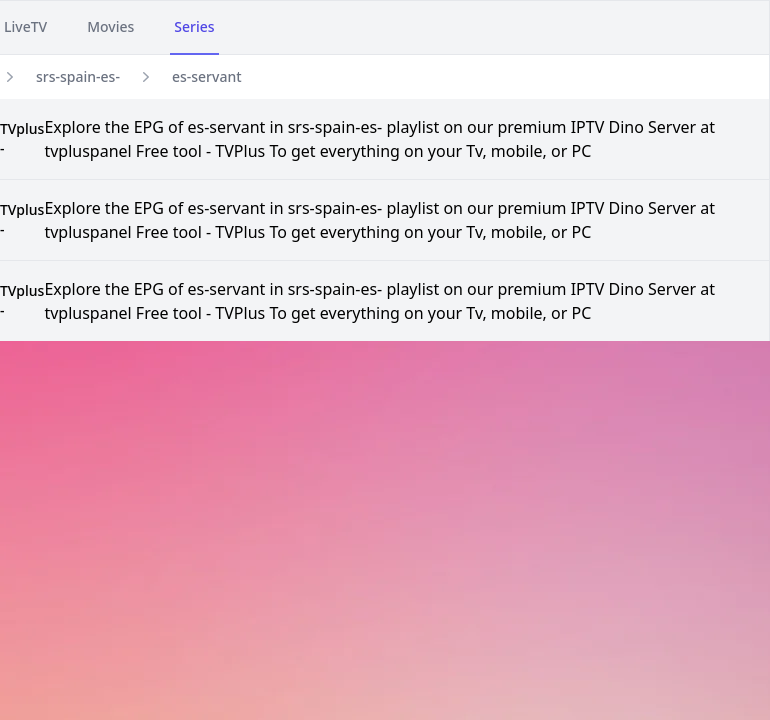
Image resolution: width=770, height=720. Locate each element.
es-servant (207, 76)
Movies (110, 26)
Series (194, 26)
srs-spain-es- (78, 76)
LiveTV (25, 26)
